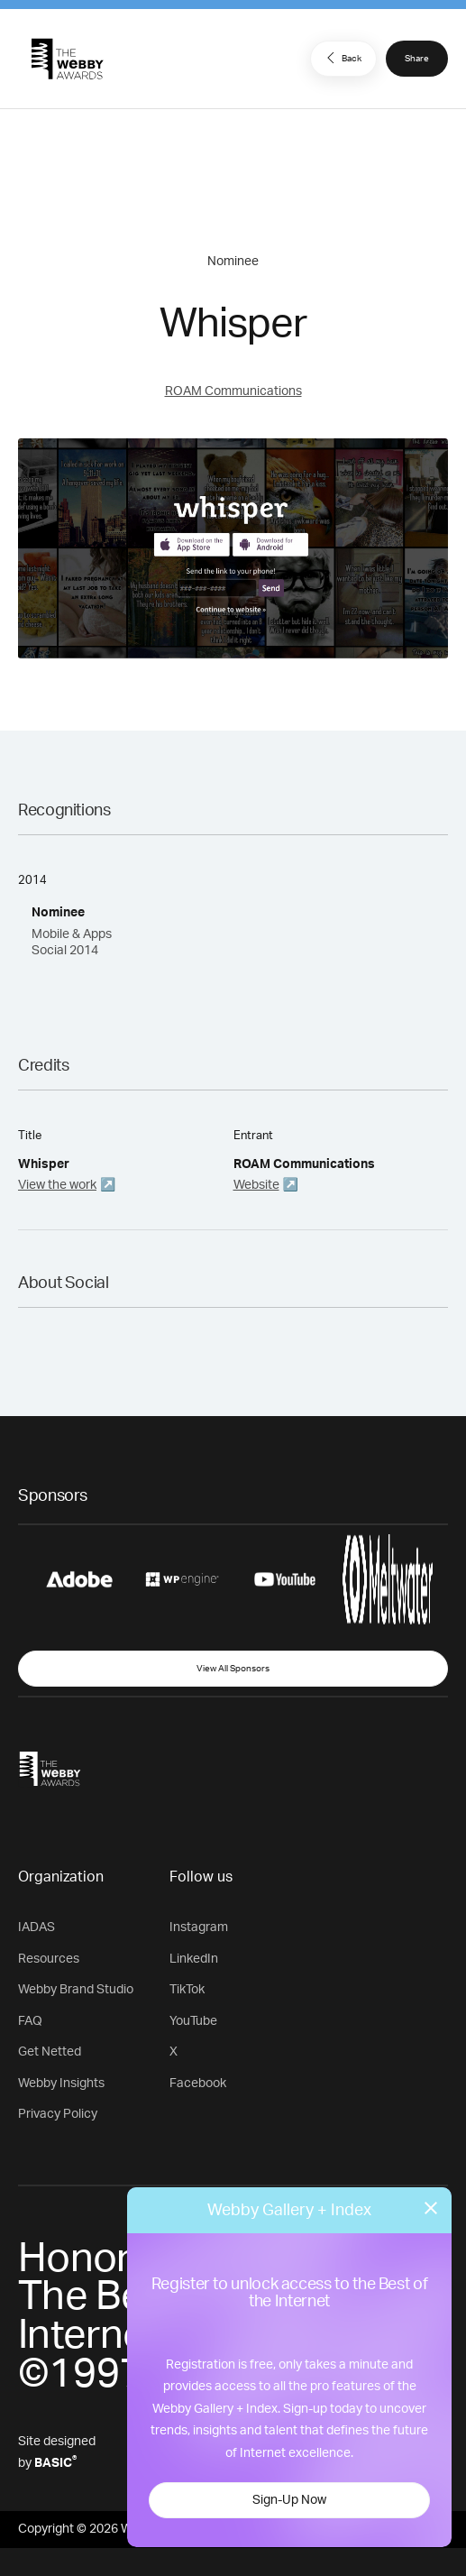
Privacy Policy (57, 2114)
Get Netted (49, 2052)
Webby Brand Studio (75, 1989)
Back (341, 58)
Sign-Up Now (289, 2500)
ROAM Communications (233, 391)
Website (256, 1185)
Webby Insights (61, 2083)
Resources (48, 1959)
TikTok (187, 1989)
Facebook (197, 2083)
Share (417, 58)
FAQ (30, 2021)
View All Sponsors (233, 1668)
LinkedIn (193, 1959)
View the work (57, 1185)
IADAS (36, 1927)
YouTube (193, 2021)
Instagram (198, 1927)
